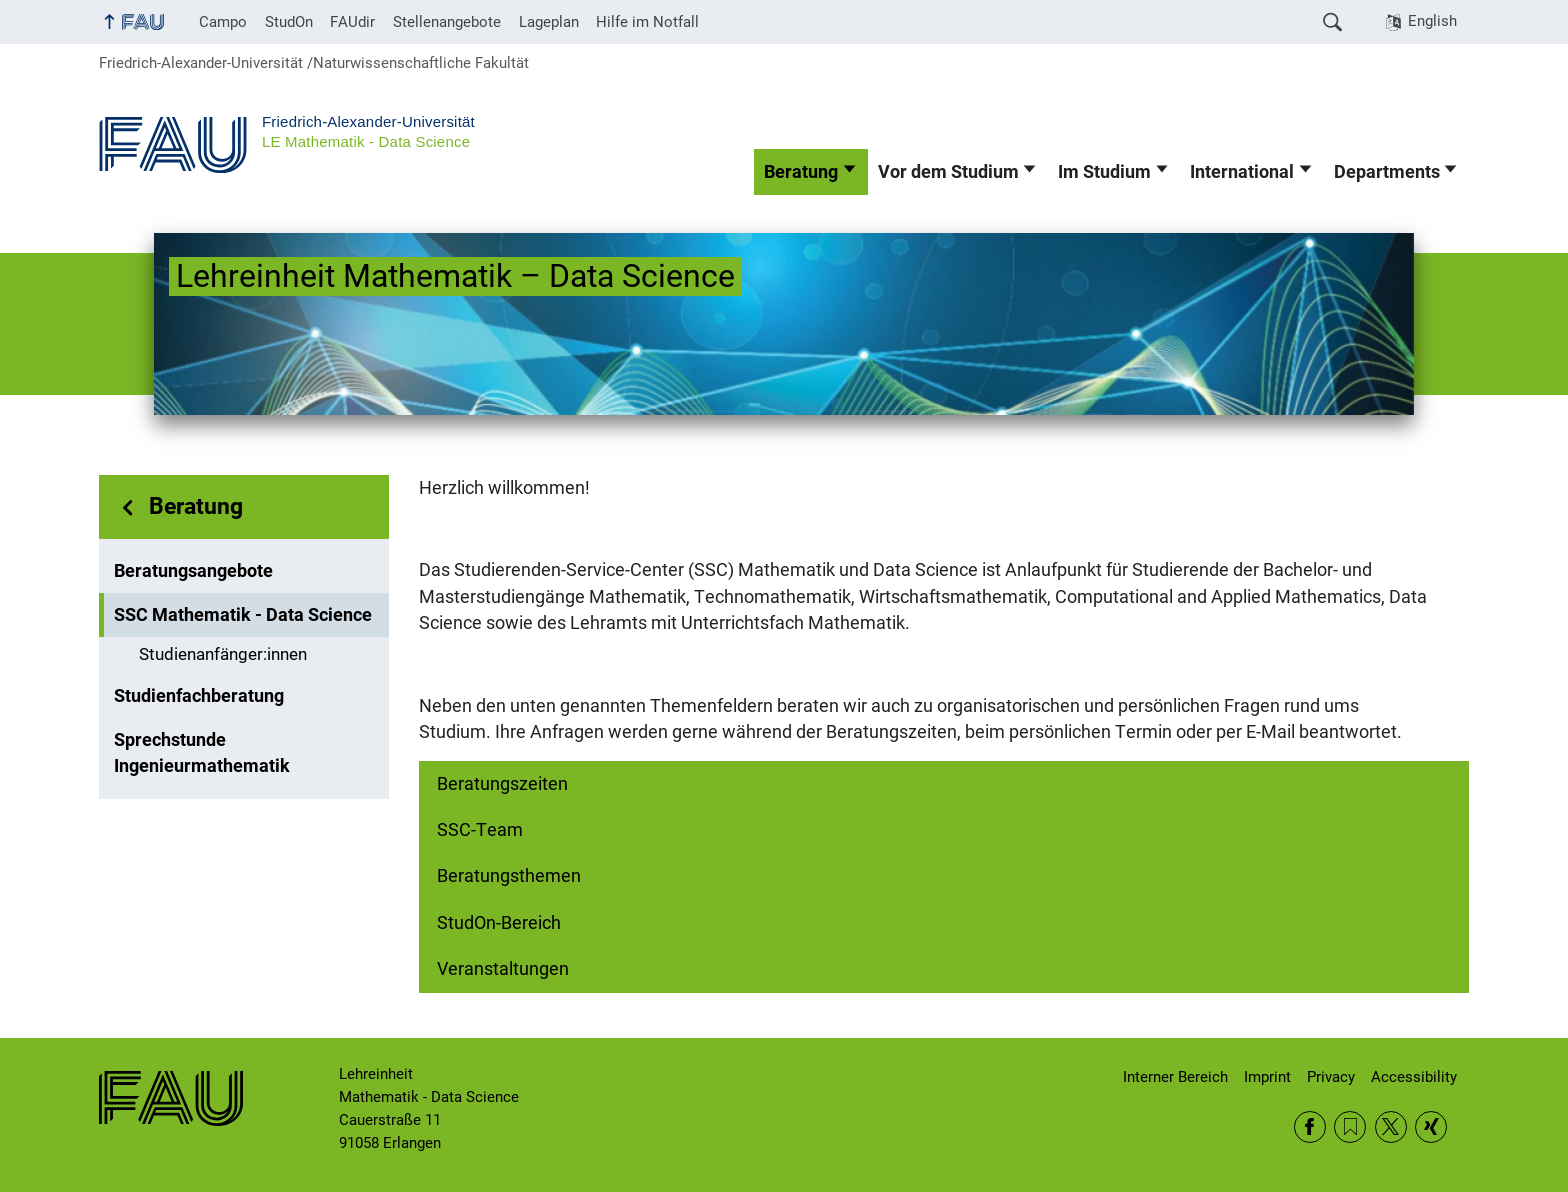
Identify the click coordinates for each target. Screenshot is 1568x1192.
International (1242, 172)
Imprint (1267, 1077)
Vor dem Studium (948, 172)
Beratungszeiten (502, 784)
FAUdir (352, 22)
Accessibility (1414, 1077)
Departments (1387, 172)
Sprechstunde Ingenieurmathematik (202, 753)
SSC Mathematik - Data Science (243, 615)
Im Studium (1104, 172)
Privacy (1331, 1077)
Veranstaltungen (503, 969)
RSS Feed (1350, 1127)
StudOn (289, 22)
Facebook (1310, 1127)
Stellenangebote (447, 22)
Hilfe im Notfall (647, 22)
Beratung (801, 172)
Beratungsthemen (509, 876)
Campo (223, 22)
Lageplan (549, 22)
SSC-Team (480, 830)
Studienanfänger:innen (223, 654)
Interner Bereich (1175, 1077)
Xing (1431, 1127)
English (1432, 21)
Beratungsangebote (193, 571)
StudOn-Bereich (499, 923)
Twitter (1391, 1127)
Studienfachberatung (199, 696)
